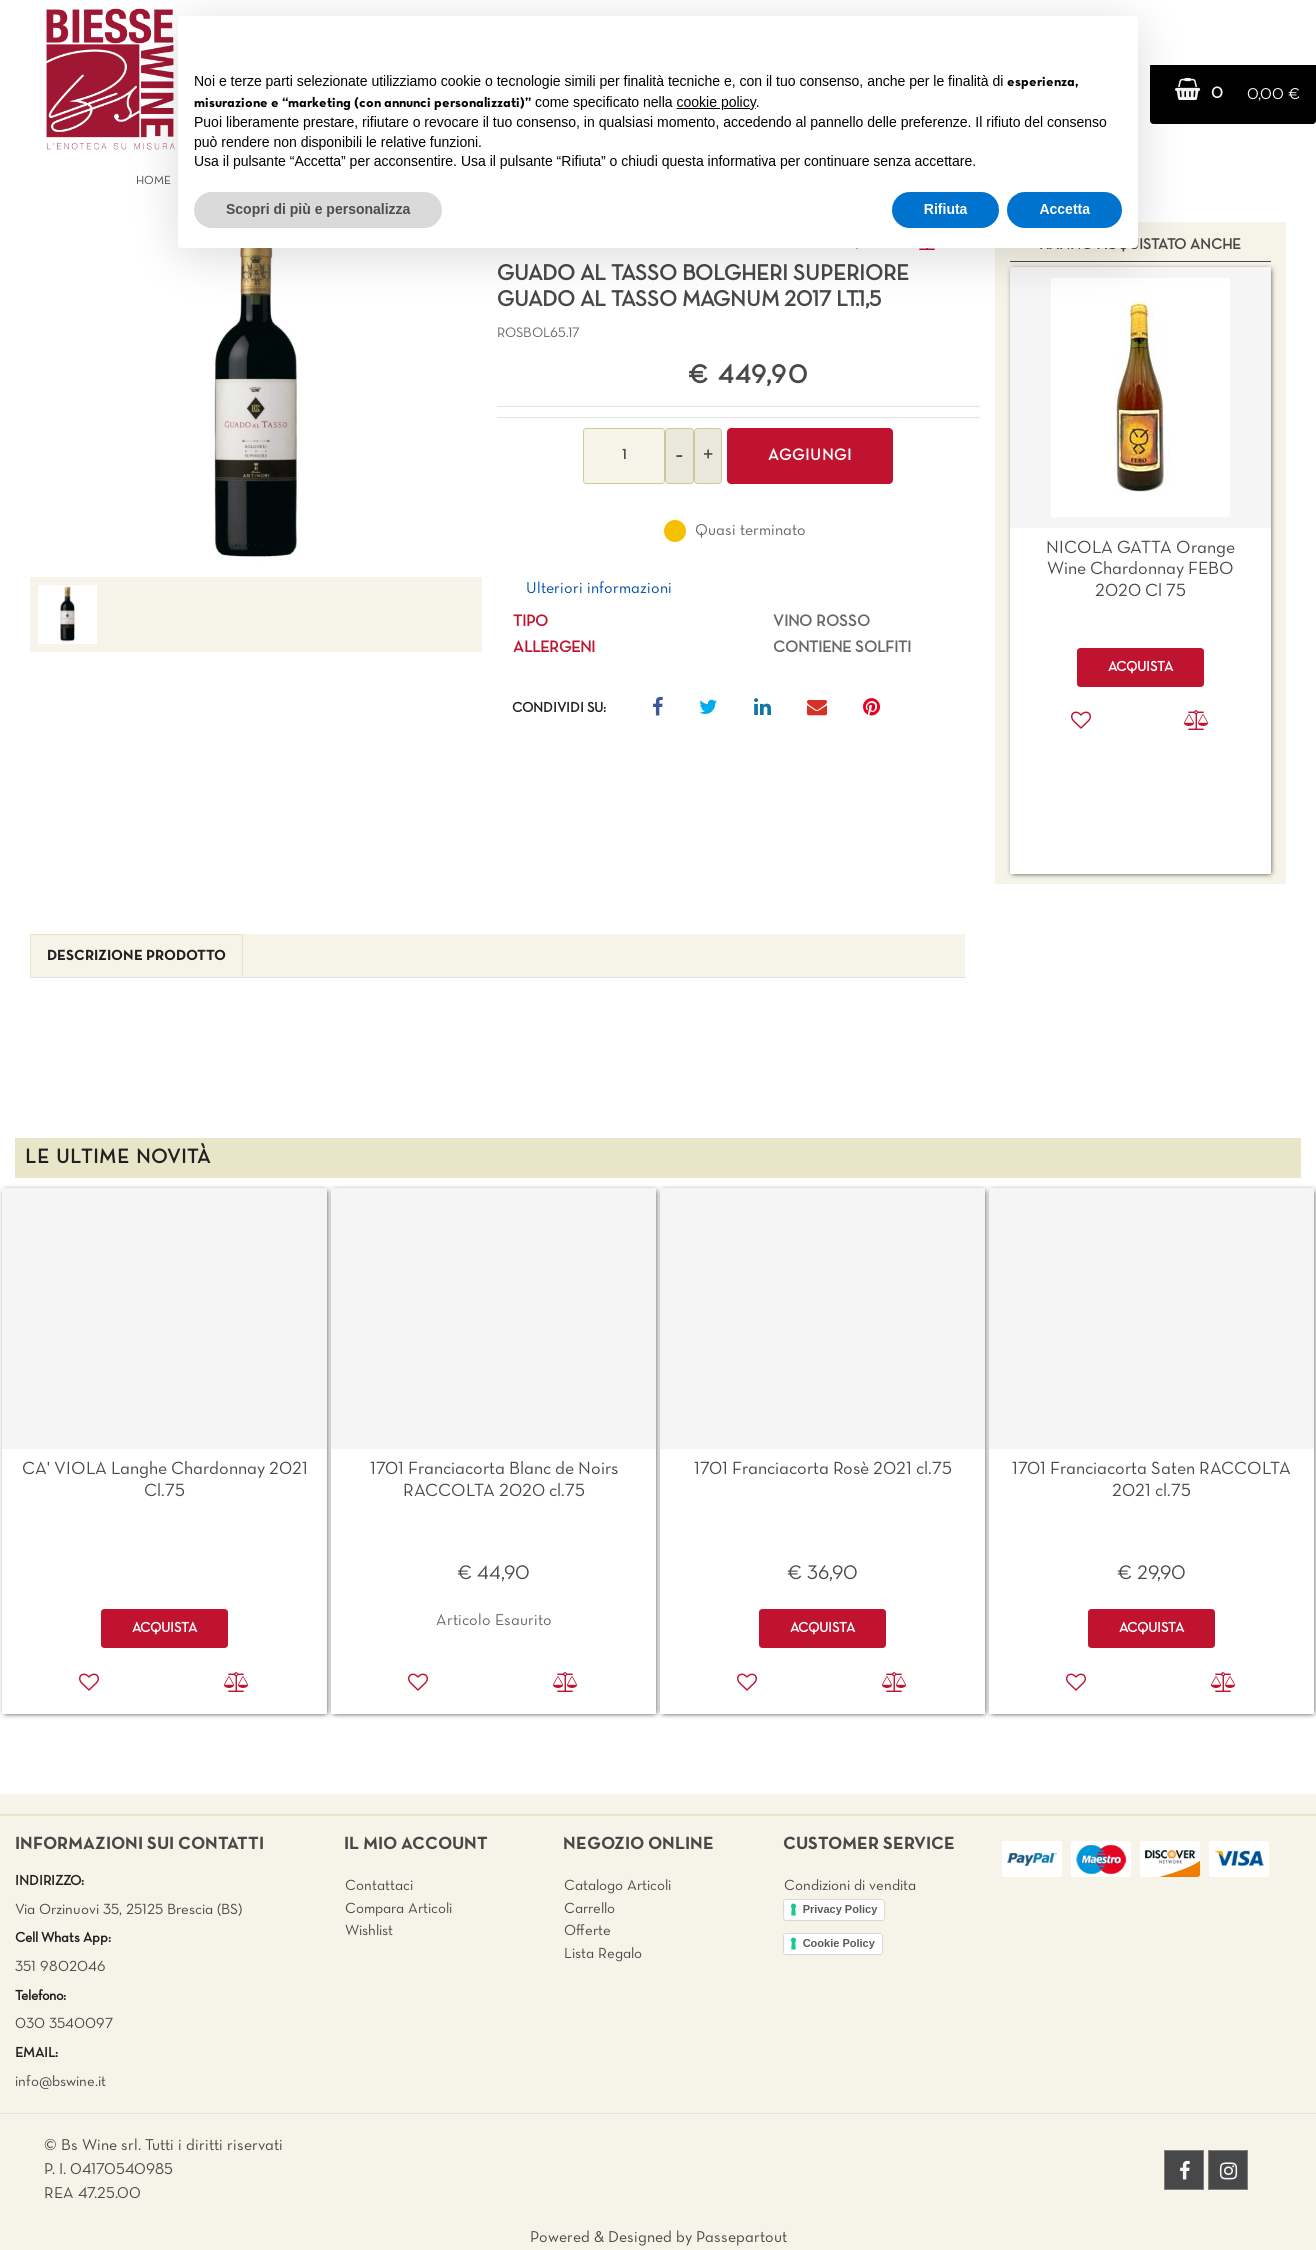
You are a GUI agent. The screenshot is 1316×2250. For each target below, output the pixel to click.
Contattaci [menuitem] (379, 1886)
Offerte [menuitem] (587, 1931)
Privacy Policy (840, 1909)
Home (153, 181)
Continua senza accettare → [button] (1029, 41)
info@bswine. (56, 2082)
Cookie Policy (839, 1943)
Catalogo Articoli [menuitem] (617, 1886)
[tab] (136, 956)
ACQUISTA (164, 1628)
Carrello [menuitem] (589, 1909)
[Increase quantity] (708, 456)
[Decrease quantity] (679, 456)
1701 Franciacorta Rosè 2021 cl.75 (823, 1469)
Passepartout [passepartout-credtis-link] (741, 2238)
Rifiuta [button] (946, 209)
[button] (256, 402)
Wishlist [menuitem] (369, 1931)
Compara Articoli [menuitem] (398, 1909)
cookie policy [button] (716, 102)
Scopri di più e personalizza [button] (318, 209)
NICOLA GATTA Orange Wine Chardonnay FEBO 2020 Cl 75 (1140, 570)
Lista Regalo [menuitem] (603, 1954)
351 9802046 (60, 1967)
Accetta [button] (1064, 209)
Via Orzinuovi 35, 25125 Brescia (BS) (128, 1910)
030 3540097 (64, 2024)
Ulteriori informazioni (599, 589)
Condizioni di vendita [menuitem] (850, 1886)
